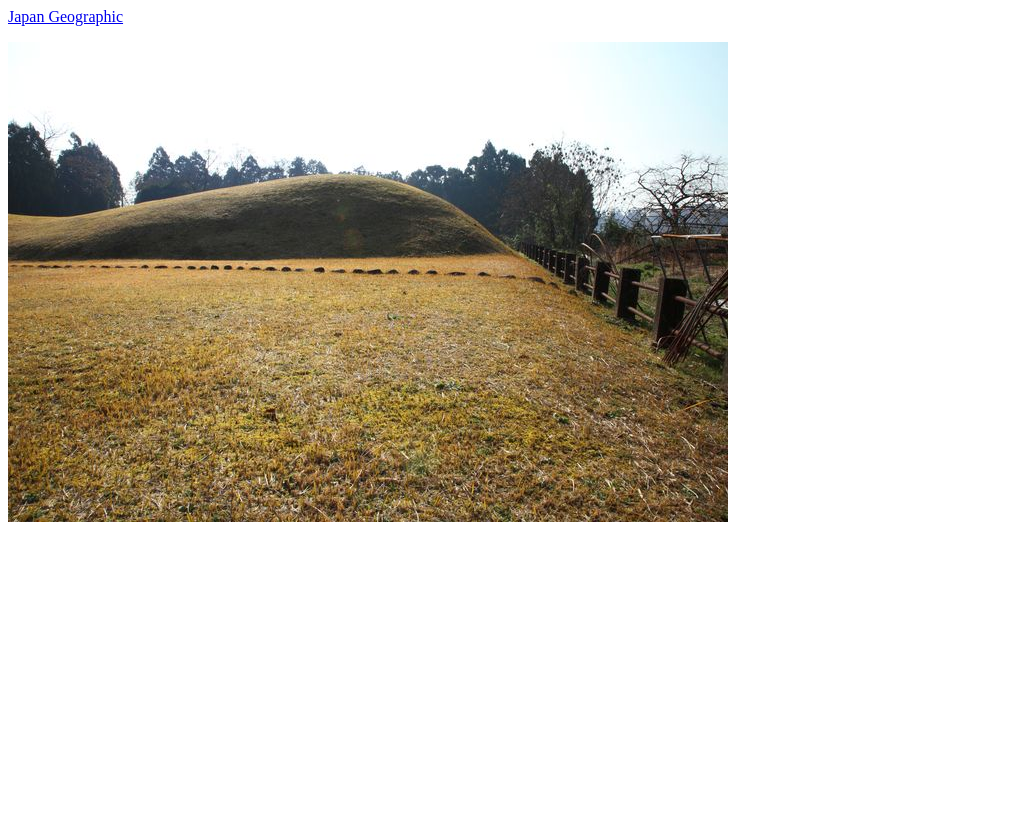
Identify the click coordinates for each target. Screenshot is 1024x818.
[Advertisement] (512, 662)
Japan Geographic (65, 16)
